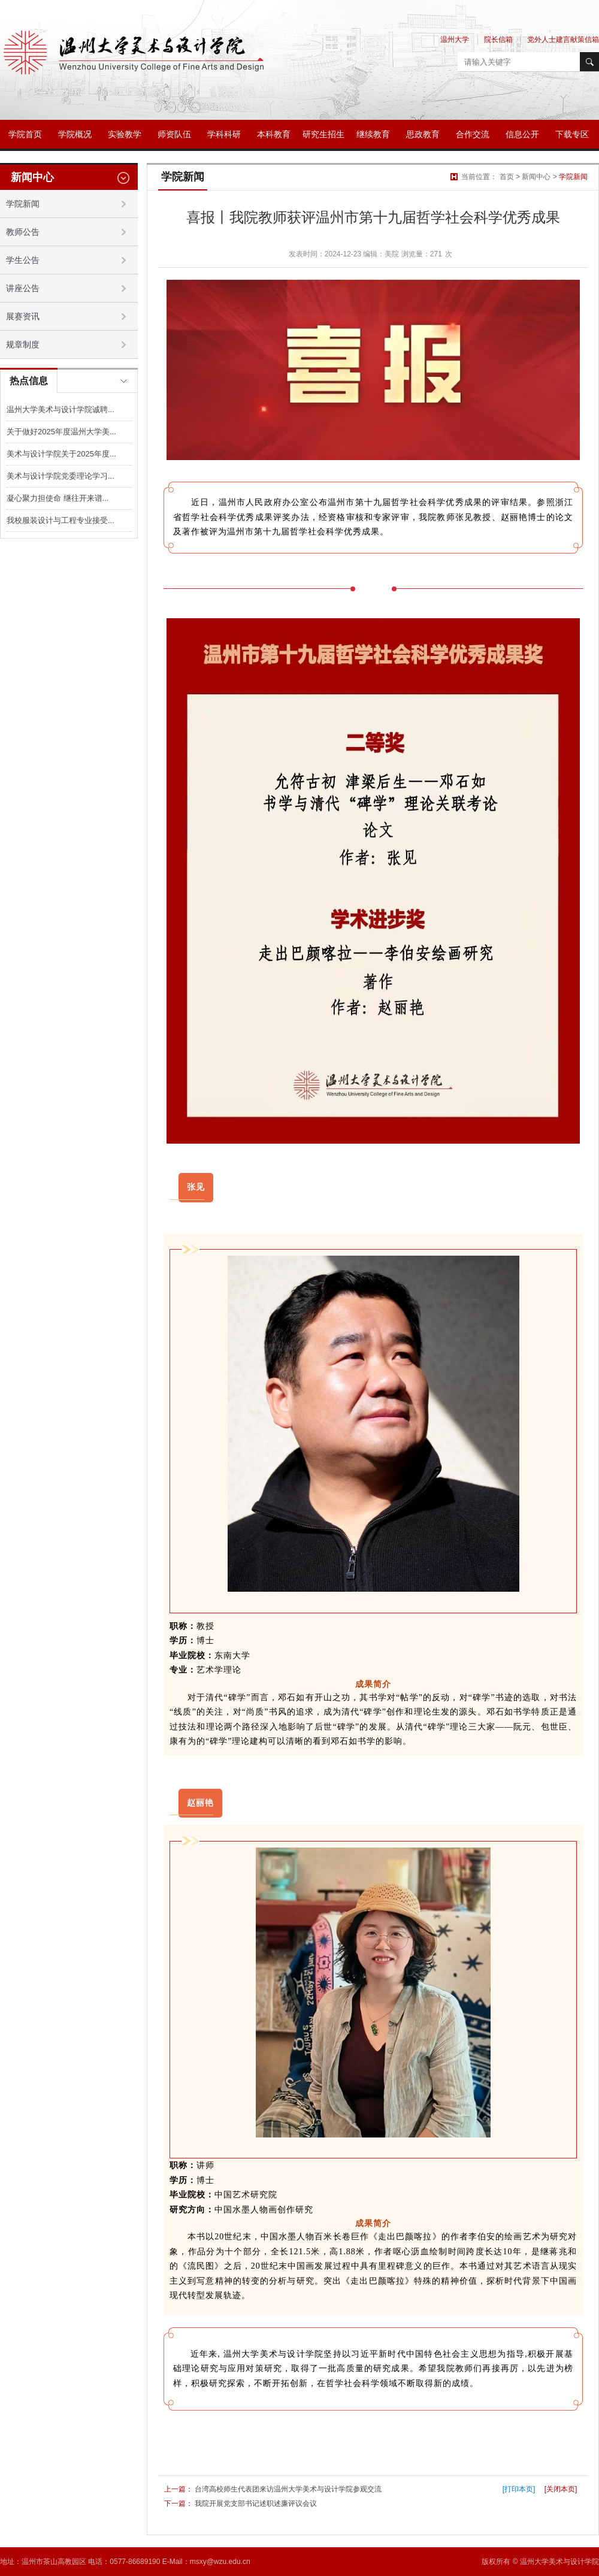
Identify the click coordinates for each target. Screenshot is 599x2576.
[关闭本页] (560, 2489)
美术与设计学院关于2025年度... (61, 453)
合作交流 (472, 134)
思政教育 (423, 134)
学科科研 (224, 134)
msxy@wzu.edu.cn (220, 2561)
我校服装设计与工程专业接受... (60, 520)
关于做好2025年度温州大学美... (61, 431)
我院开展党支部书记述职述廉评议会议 (256, 2503)
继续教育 (373, 134)
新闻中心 (536, 177)
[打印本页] (519, 2489)
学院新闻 (573, 177)
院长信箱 (498, 39)
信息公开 (522, 134)
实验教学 (124, 134)
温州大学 (454, 39)
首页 (507, 177)
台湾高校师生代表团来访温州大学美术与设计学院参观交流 (288, 2489)
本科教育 (274, 134)
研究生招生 (323, 134)
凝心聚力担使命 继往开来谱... (57, 498)
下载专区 (572, 134)
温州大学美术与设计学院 (559, 2561)
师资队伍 (174, 134)
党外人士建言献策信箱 (563, 39)
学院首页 (25, 134)
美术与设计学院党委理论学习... (60, 475)
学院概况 (75, 134)
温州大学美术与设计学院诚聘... (60, 409)
